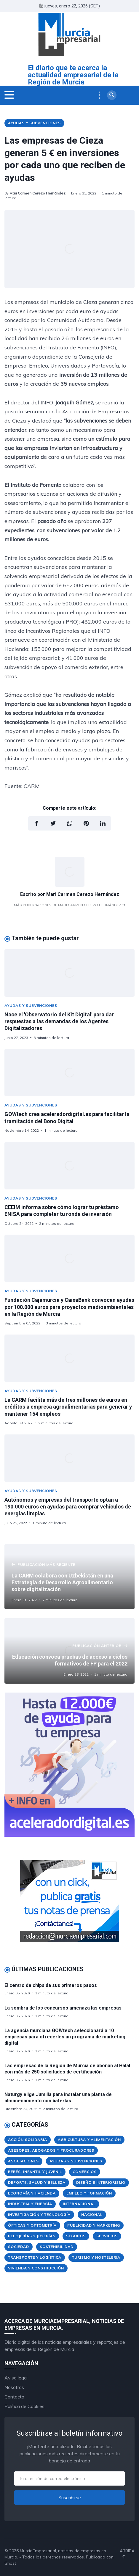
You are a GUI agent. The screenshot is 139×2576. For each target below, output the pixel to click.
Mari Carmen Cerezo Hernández (37, 193)
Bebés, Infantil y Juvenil (35, 2172)
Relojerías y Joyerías (31, 2236)
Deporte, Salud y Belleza (36, 2182)
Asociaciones (23, 2161)
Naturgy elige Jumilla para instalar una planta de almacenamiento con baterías (58, 2098)
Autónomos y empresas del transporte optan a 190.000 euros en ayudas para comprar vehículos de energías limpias (67, 1507)
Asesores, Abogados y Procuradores (51, 2150)
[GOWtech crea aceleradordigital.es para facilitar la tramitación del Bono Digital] (69, 1072)
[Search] (111, 95)
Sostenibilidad (57, 2246)
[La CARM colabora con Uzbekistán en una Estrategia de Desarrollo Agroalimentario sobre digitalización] (69, 1576)
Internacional (79, 2204)
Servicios (107, 2236)
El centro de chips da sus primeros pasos (50, 1985)
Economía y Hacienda (32, 2193)
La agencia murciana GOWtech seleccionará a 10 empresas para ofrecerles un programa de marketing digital (64, 2037)
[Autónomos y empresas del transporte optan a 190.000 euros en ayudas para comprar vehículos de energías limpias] (69, 1458)
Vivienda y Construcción (36, 2268)
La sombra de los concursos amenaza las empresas (63, 2008)
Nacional (92, 2214)
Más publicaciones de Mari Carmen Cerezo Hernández (69, 905)
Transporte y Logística (34, 2257)
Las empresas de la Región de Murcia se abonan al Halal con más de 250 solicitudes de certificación (67, 2069)
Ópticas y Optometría (32, 2225)
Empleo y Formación (89, 2193)
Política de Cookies (24, 2406)
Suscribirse (69, 2497)
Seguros (76, 2236)
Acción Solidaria (27, 2139)
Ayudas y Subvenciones (34, 123)
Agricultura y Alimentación (89, 2139)
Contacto (14, 2397)
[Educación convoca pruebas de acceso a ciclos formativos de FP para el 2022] (69, 1651)
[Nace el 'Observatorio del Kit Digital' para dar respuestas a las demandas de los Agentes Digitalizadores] (69, 973)
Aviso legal (16, 2378)
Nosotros (14, 2387)
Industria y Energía (30, 2204)
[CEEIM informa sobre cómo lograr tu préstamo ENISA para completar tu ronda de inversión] (69, 1165)
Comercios (85, 2172)
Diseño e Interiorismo (100, 2182)
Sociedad (18, 2246)
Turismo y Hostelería (96, 2257)
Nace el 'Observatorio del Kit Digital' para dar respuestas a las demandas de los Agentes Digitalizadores (59, 1021)
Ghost (10, 2563)
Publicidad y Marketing (93, 2225)
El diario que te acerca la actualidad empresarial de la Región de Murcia (73, 75)
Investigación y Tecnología (39, 2214)
